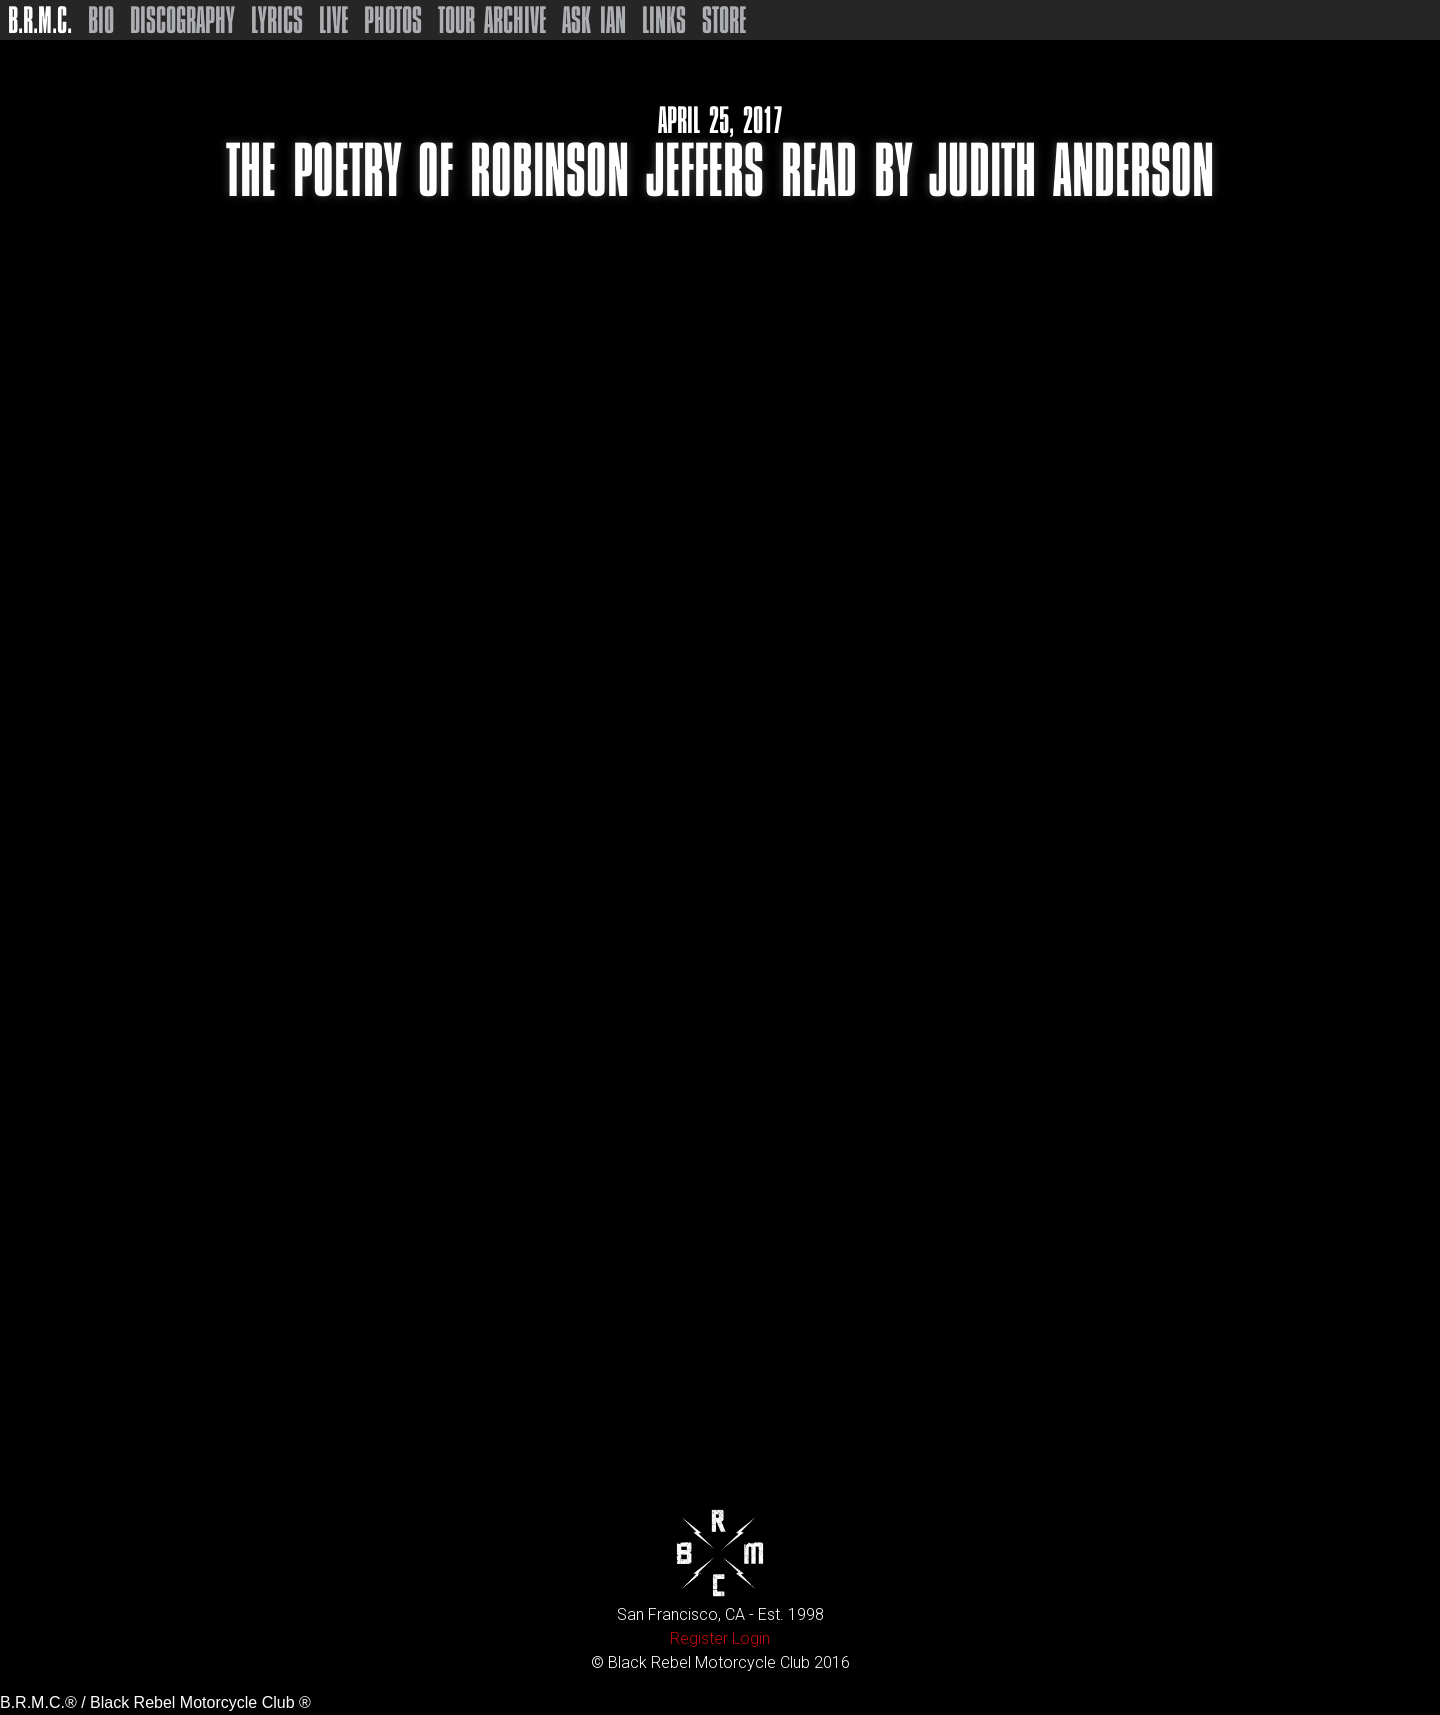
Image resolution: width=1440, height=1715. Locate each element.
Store (724, 20)
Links (664, 20)
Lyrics (277, 20)
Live (333, 20)
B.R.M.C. (40, 20)
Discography (182, 20)
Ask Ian (594, 20)
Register (699, 1638)
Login (751, 1638)
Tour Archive (492, 20)
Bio (101, 20)
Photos (393, 20)
